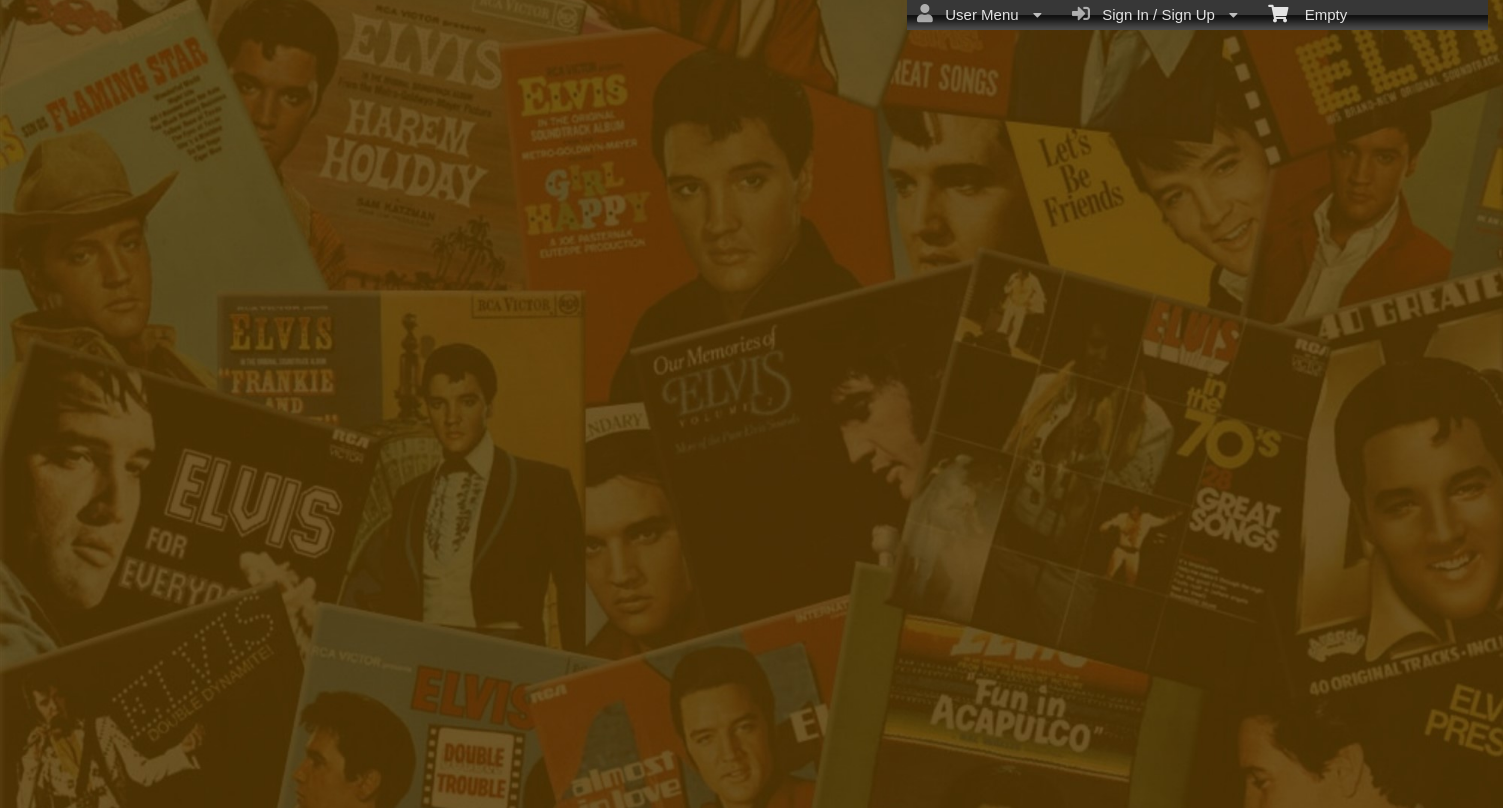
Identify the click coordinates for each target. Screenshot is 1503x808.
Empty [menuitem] (1307, 13)
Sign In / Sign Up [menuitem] (1155, 14)
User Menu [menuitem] (979, 14)
